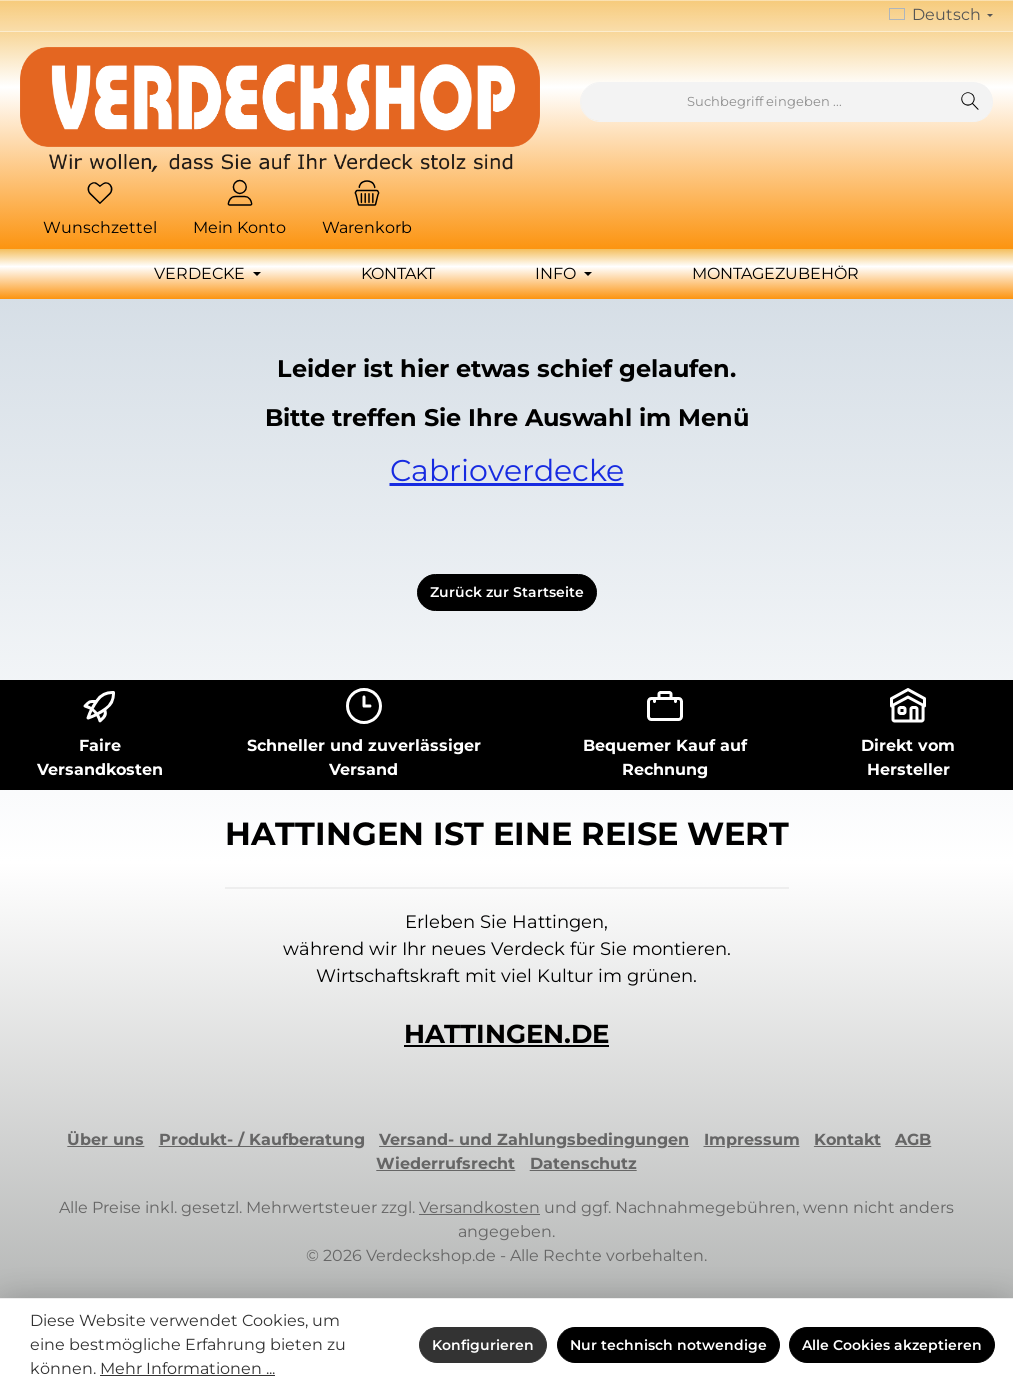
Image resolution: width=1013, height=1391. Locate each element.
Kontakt (847, 1139)
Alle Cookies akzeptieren (892, 1345)
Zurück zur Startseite (507, 592)
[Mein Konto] (239, 210)
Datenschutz (583, 1163)
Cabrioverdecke (507, 470)
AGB (913, 1139)
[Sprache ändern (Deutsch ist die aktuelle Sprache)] (941, 16)
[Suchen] (970, 102)
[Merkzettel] (100, 210)
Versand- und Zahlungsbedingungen (534, 1139)
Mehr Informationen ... (187, 1368)
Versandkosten (479, 1207)
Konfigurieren (483, 1345)
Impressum (752, 1139)
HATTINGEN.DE (506, 1034)
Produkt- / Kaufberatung (262, 1139)
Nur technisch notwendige (668, 1345)
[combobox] (764, 102)
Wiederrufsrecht (445, 1163)
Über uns (105, 1139)
